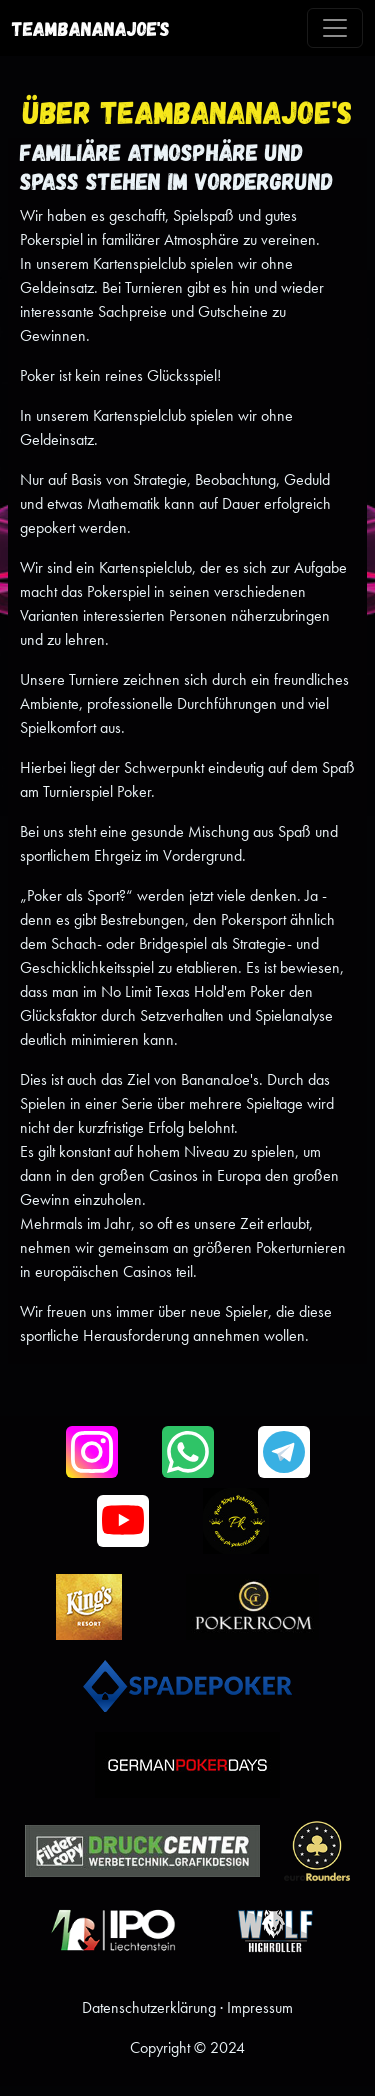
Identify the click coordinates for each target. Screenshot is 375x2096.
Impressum (260, 2007)
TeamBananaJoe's (91, 28)
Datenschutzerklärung (149, 2007)
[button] (92, 1452)
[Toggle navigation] (335, 28)
